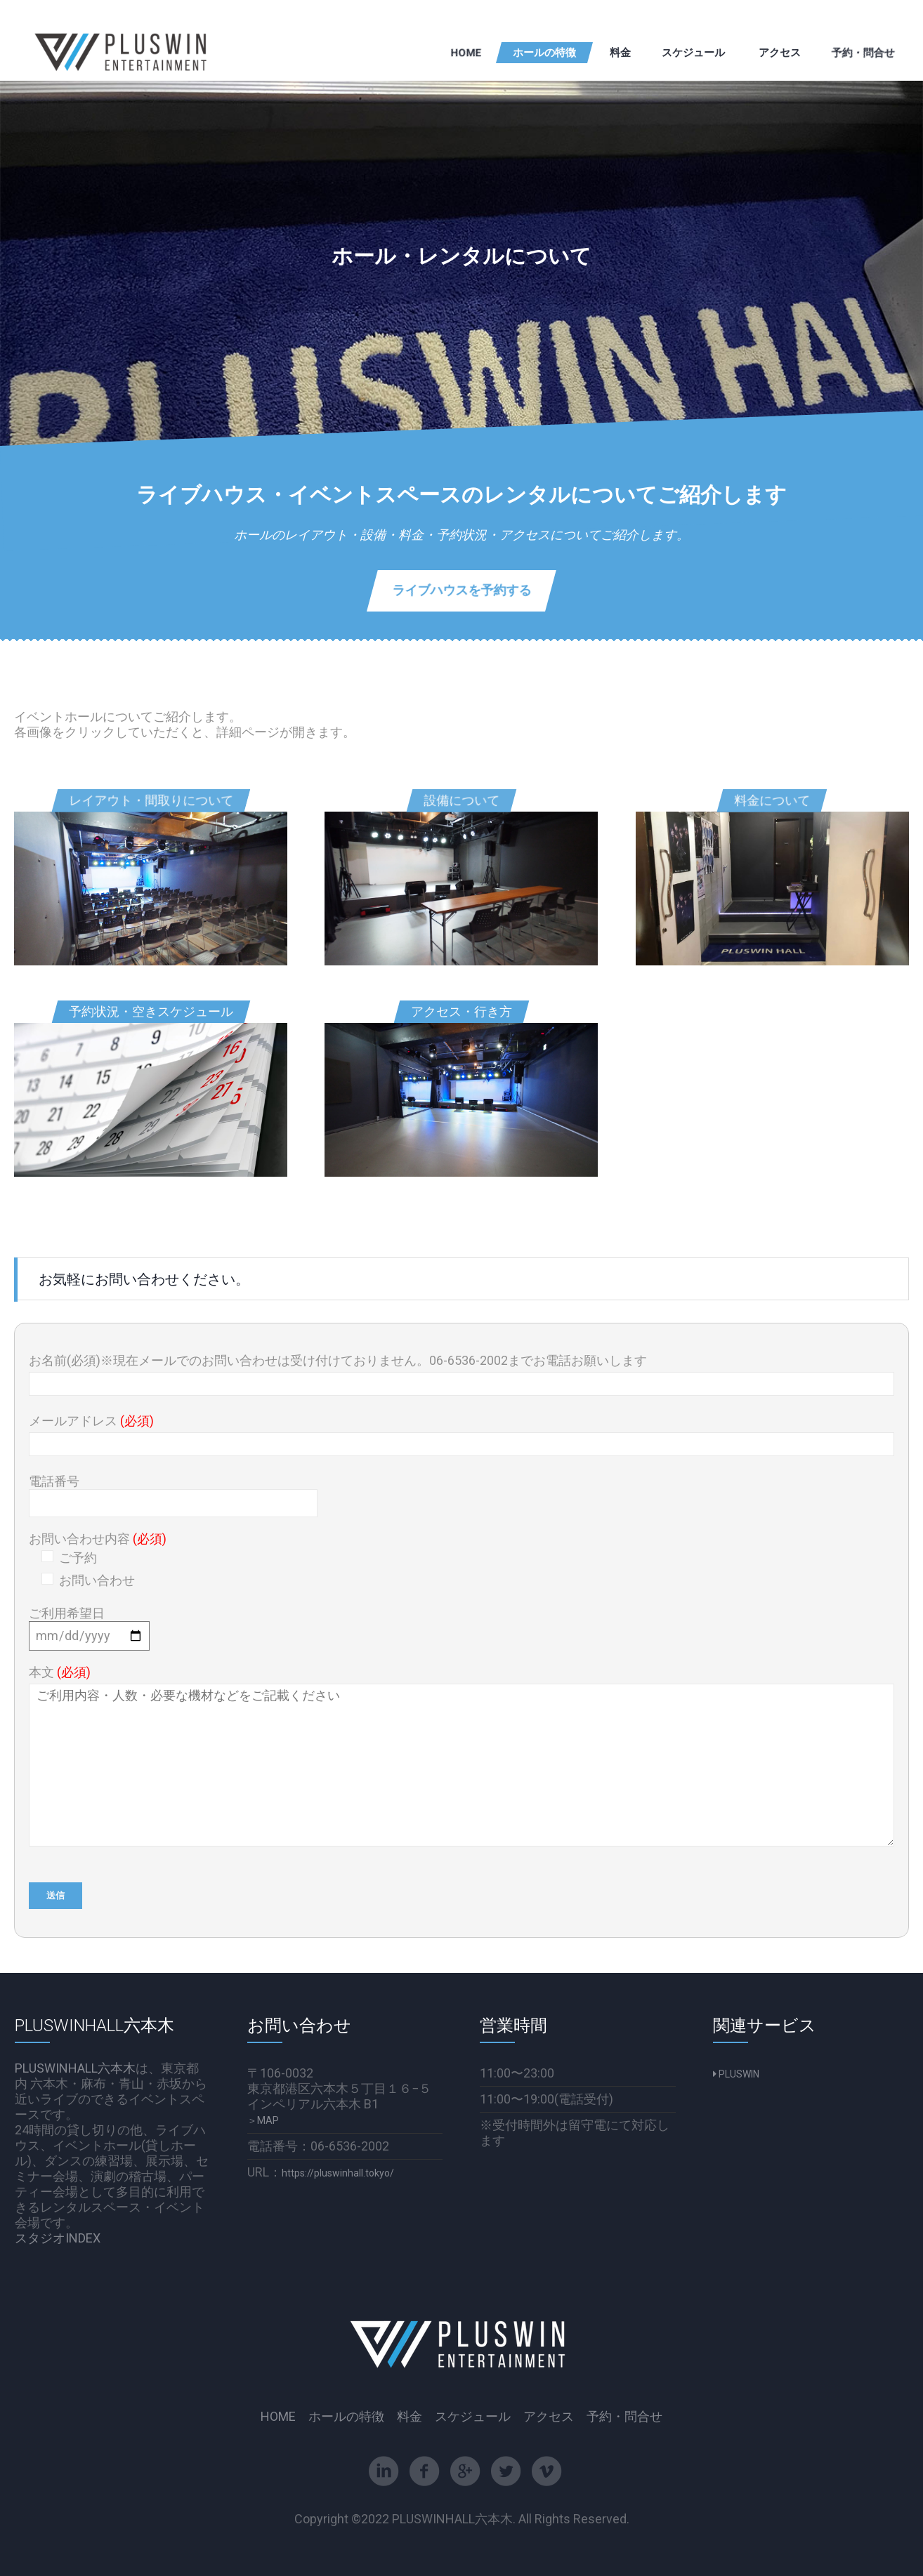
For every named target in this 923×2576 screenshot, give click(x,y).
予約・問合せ (624, 2416)
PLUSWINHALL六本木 (75, 2068)
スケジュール (473, 2416)
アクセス (548, 2416)
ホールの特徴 (346, 2416)
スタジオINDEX (57, 2238)
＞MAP (263, 2120)
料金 (409, 2416)
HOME (278, 2416)
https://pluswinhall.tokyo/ (338, 2173)
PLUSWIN (736, 2074)
